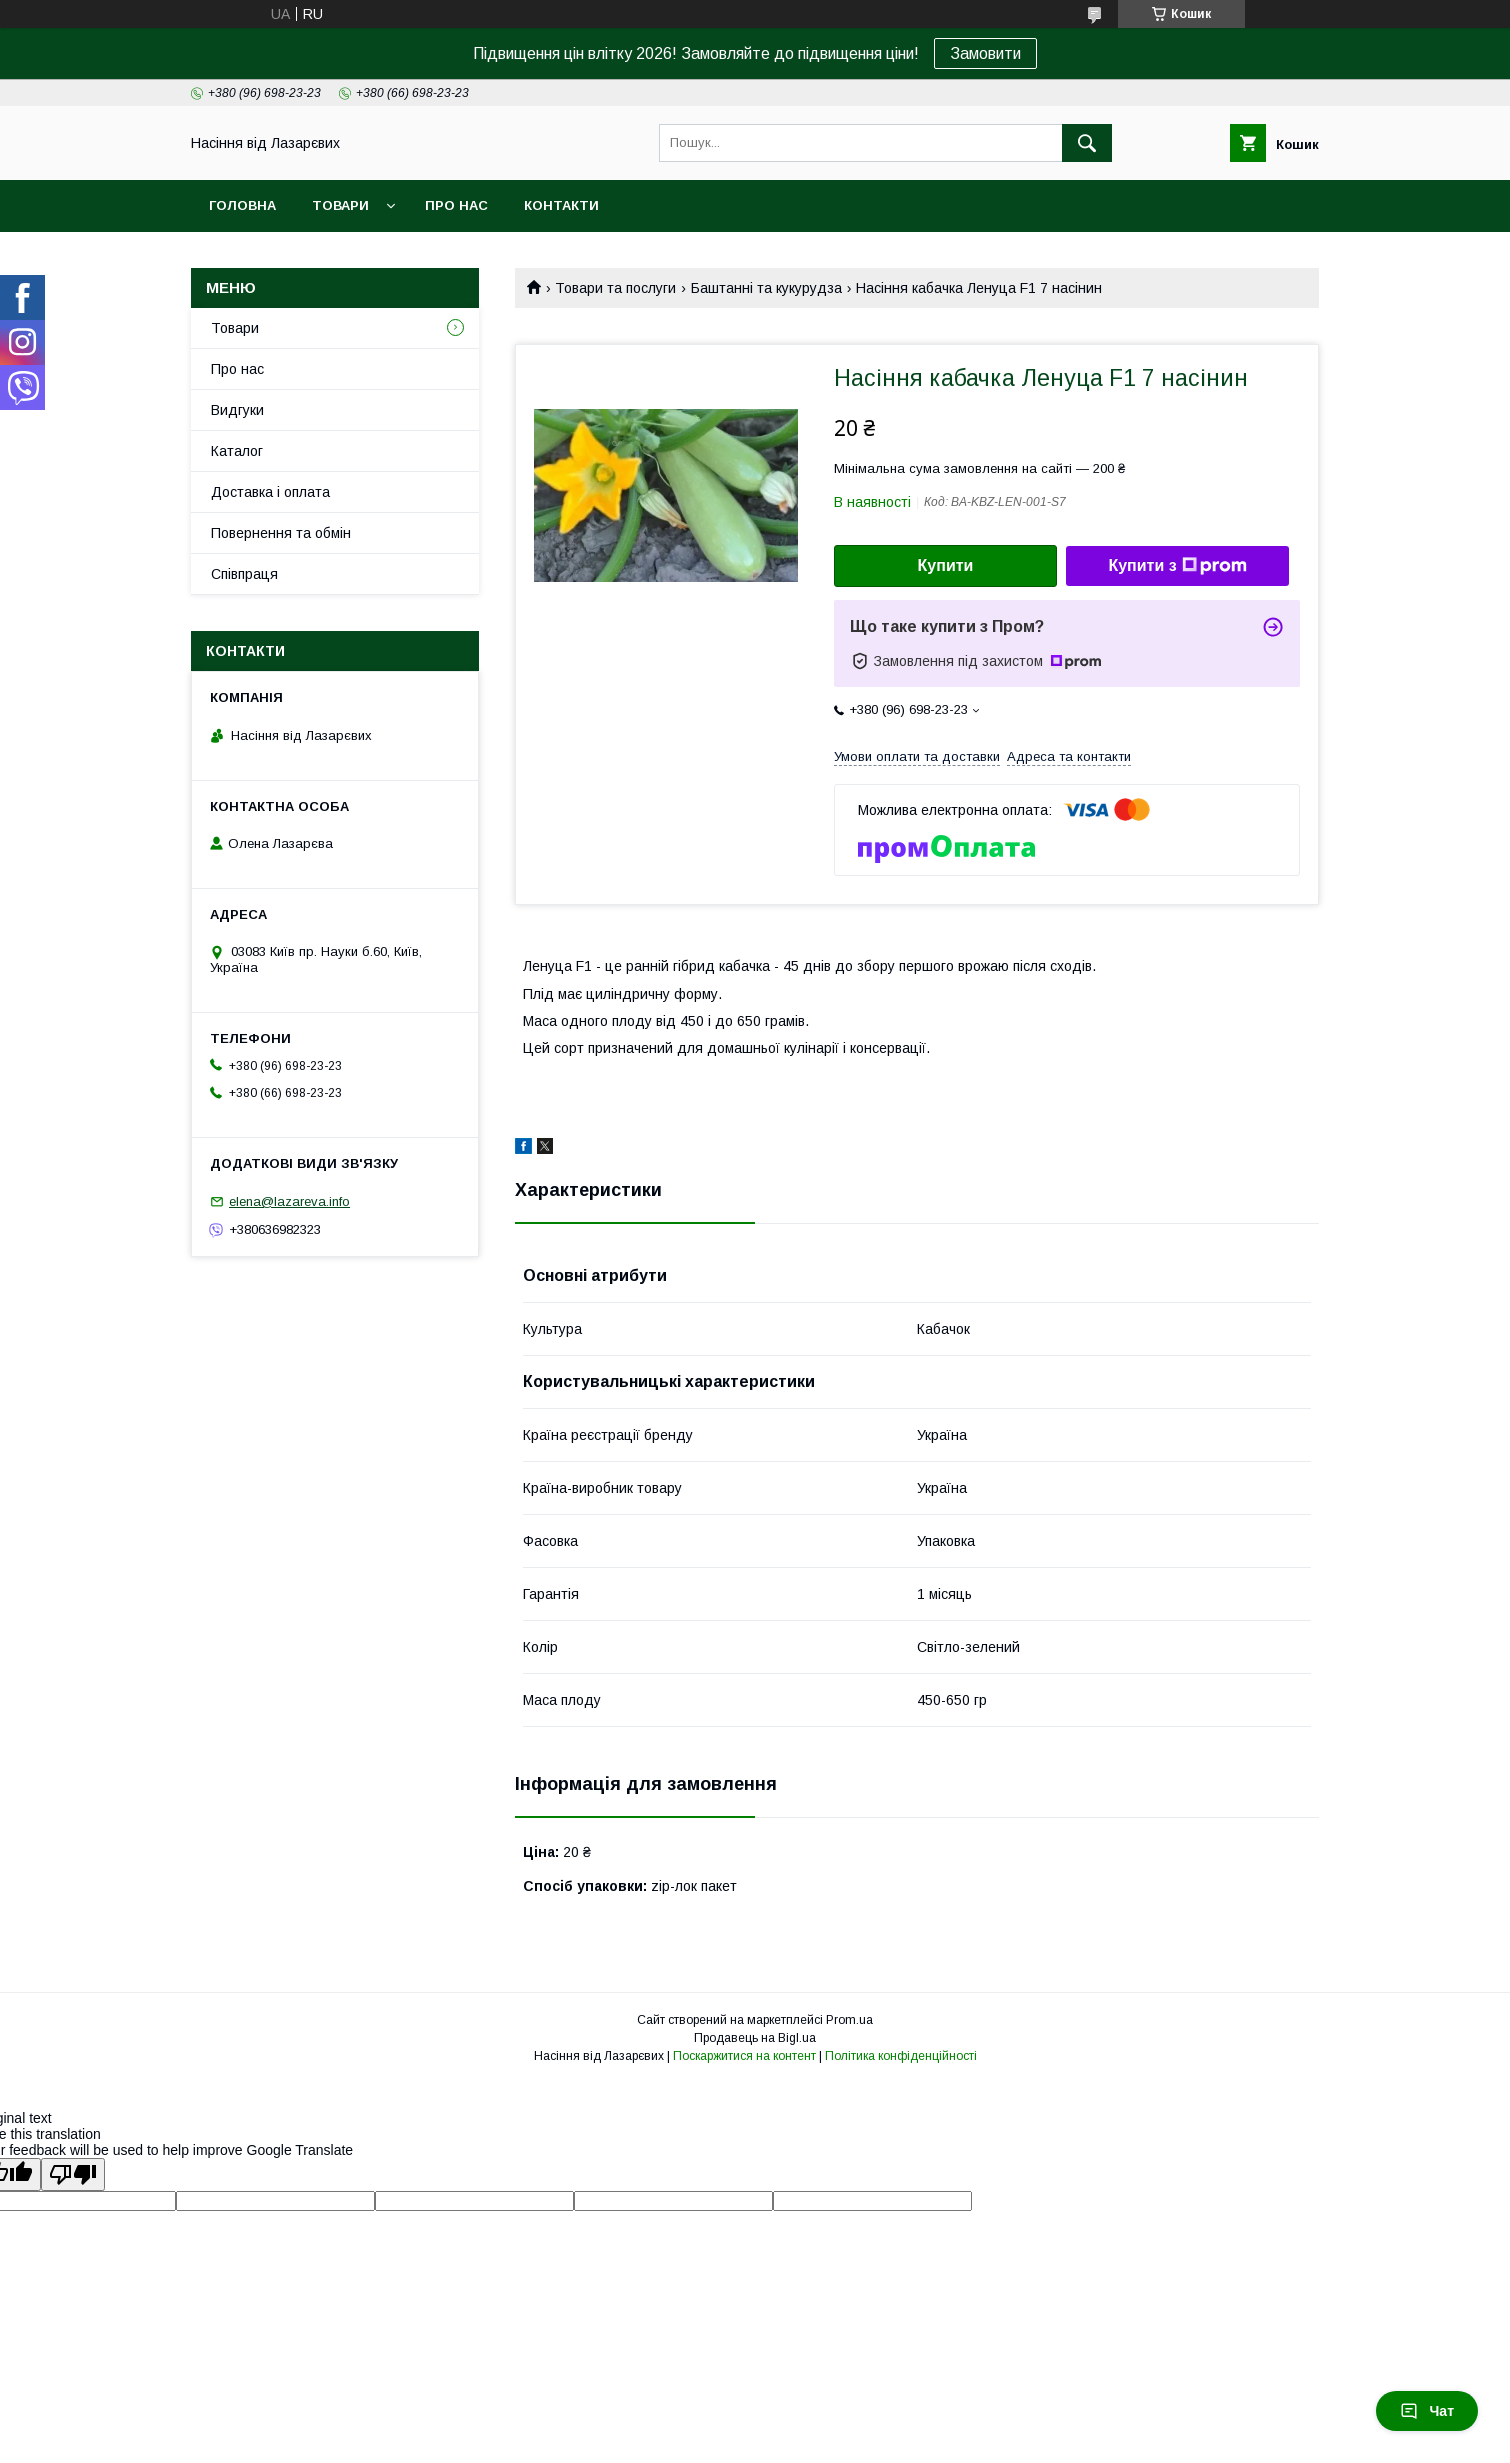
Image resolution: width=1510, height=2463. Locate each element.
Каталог (237, 451)
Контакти (561, 205)
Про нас (456, 205)
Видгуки (237, 410)
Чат (1427, 2411)
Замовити (985, 53)
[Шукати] (1087, 143)
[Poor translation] (73, 2174)
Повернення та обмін (281, 533)
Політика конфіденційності (901, 2056)
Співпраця (244, 574)
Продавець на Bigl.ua (755, 2038)
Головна (242, 205)
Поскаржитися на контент (744, 2056)
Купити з (1177, 566)
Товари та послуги (615, 288)
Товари (340, 205)
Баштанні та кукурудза (766, 288)
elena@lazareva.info (289, 1201)
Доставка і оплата (270, 492)
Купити (946, 565)
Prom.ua (849, 2020)
